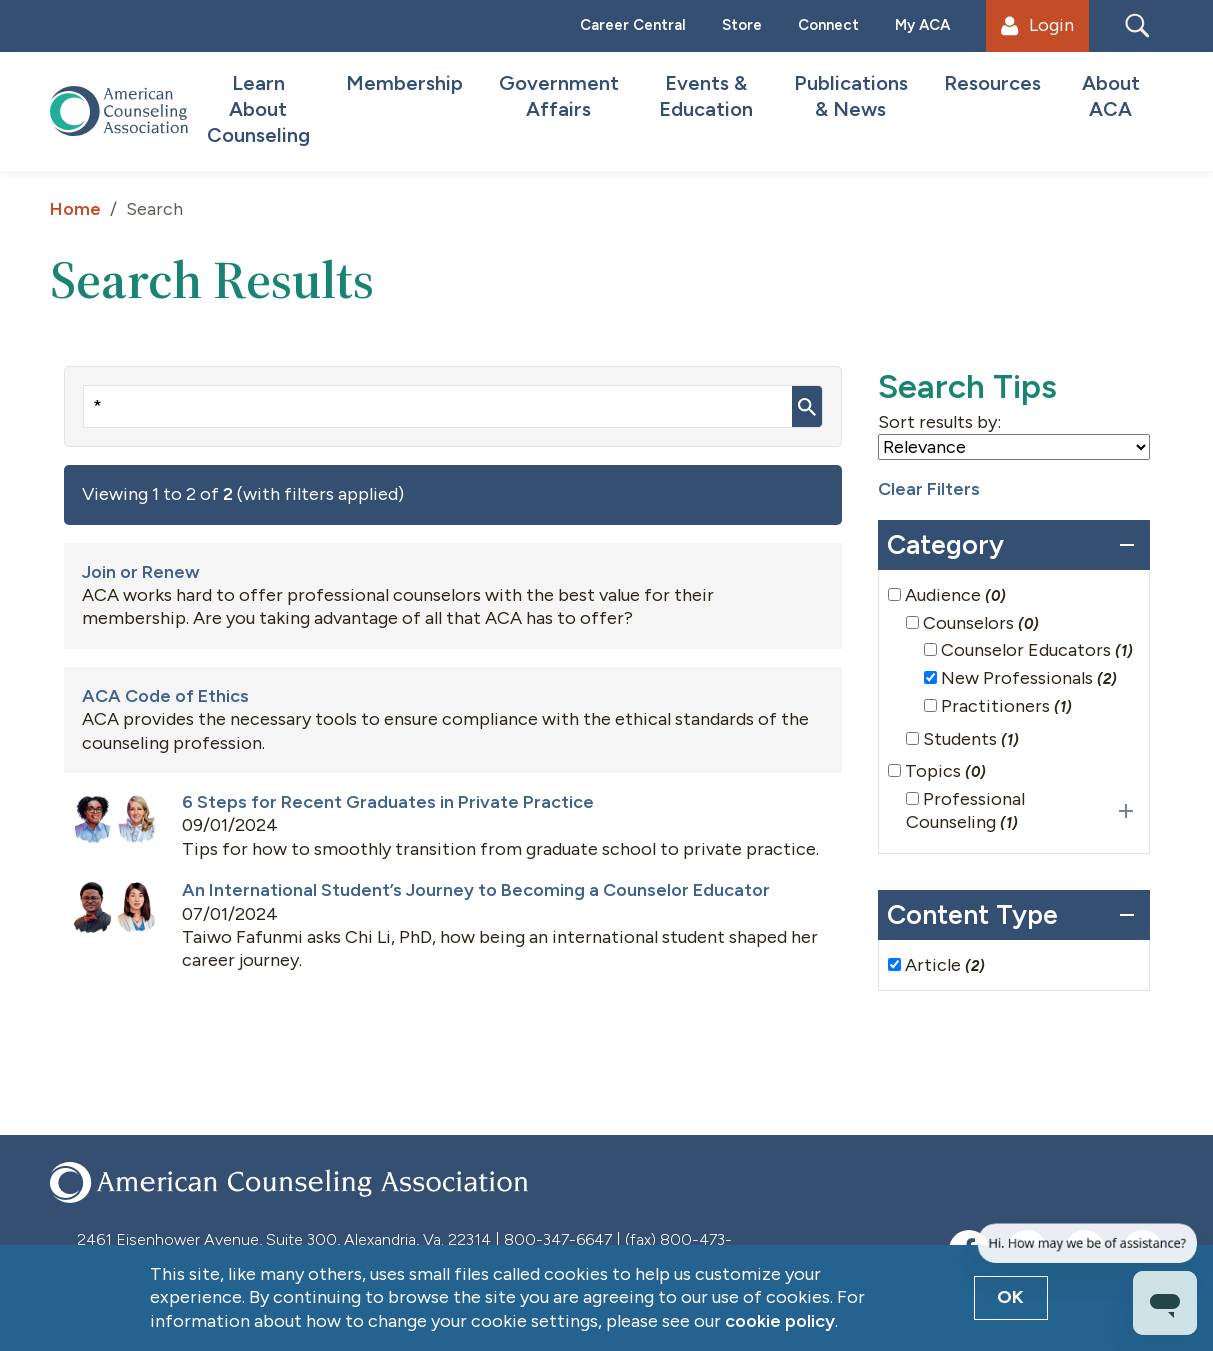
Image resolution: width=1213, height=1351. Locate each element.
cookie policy (780, 1321)
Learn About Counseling (258, 109)
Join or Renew (141, 572)
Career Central (633, 25)
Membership (404, 83)
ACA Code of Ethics (165, 696)
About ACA (1111, 96)
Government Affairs (559, 96)
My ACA (922, 25)
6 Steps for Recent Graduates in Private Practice (388, 802)
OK (1010, 1297)
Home (75, 209)
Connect (828, 25)
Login (1037, 25)
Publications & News (851, 96)
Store (742, 25)
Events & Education (706, 96)
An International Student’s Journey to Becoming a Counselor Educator (476, 890)
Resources (992, 83)
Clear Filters (929, 489)
